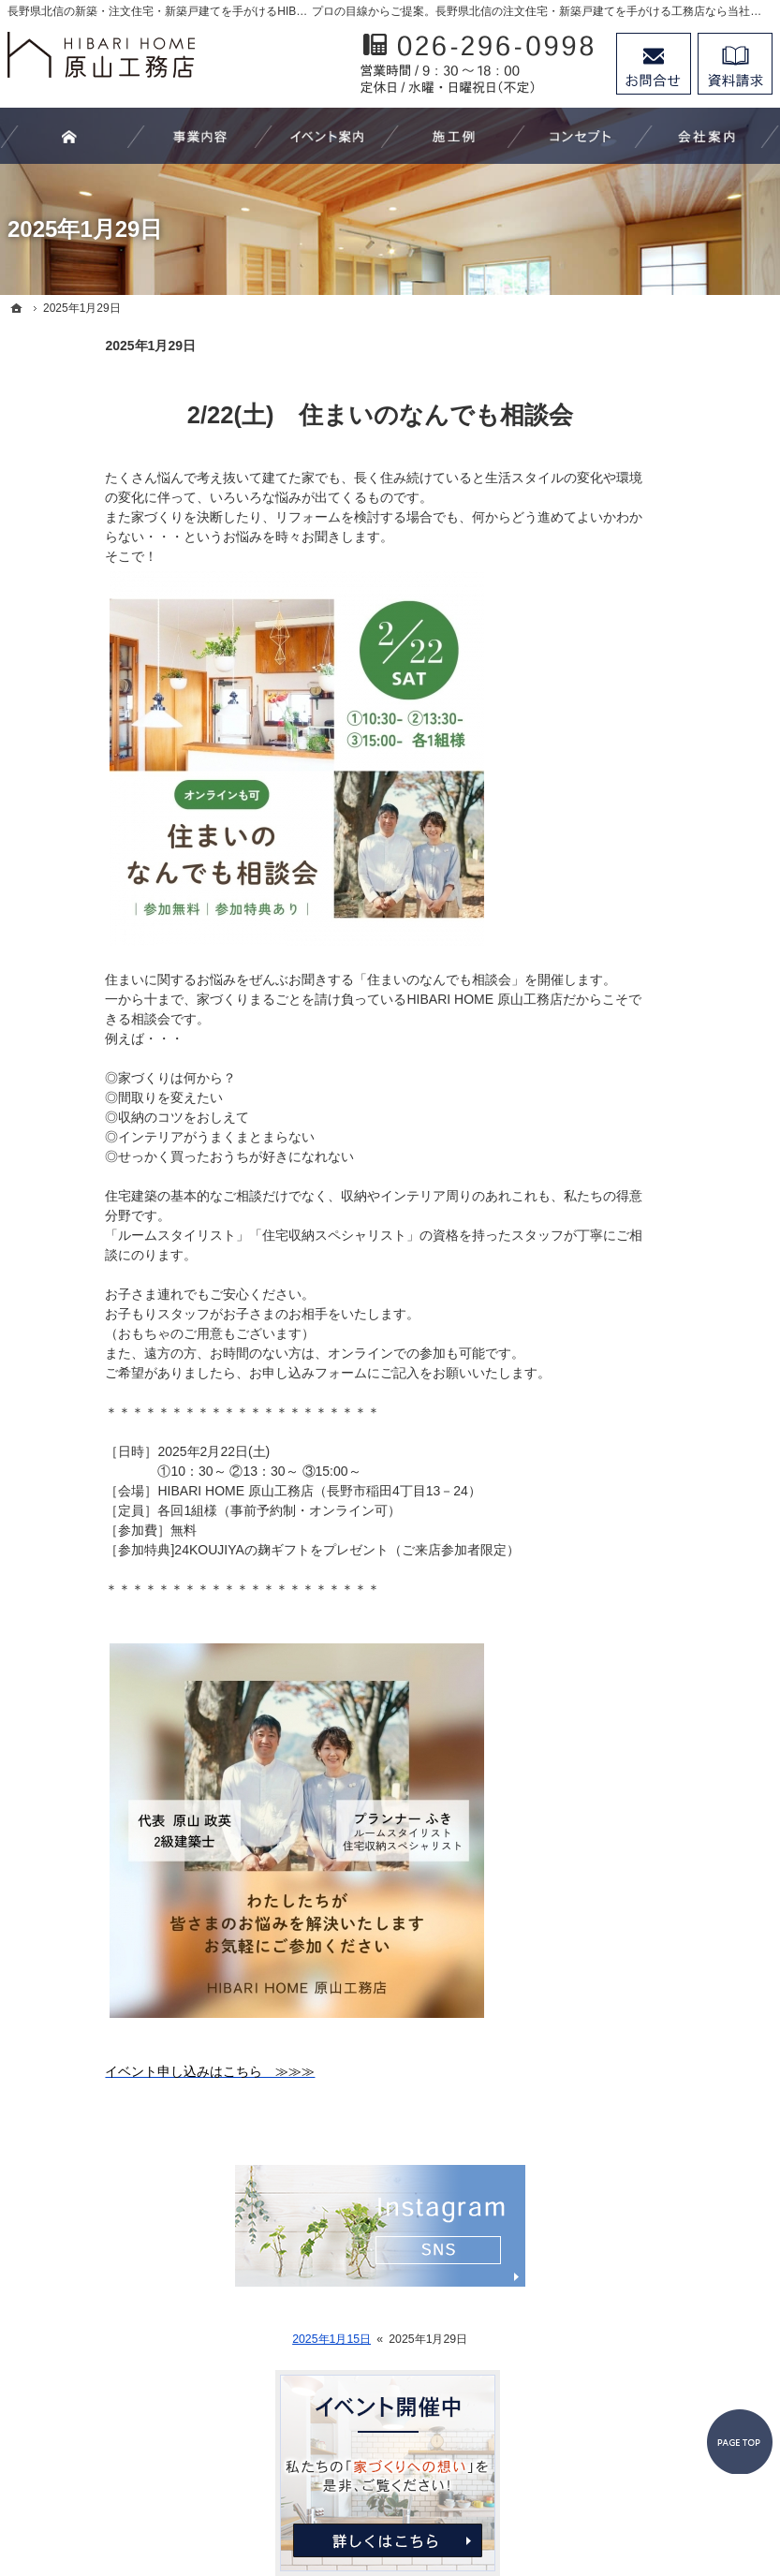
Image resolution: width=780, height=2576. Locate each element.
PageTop (731, 2337)
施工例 (627, 842)
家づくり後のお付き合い (680, 957)
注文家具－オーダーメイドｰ (680, 720)
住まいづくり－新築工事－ (680, 626)
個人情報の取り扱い (667, 1187)
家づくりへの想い (660, 919)
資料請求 (735, 64)
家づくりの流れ (653, 765)
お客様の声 (640, 881)
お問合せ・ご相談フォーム (658, 2415)
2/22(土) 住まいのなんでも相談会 (283, 415)
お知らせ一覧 (647, 1148)
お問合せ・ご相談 (660, 1110)
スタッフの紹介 (653, 1072)
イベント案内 (647, 804)
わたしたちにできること (680, 579)
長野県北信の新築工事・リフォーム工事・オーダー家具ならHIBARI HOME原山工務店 (430, 2493)
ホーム (627, 541)
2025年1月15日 (234, 2339)
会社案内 (634, 996)
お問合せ (653, 64)
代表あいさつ (647, 1034)
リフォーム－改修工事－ (680, 673)
